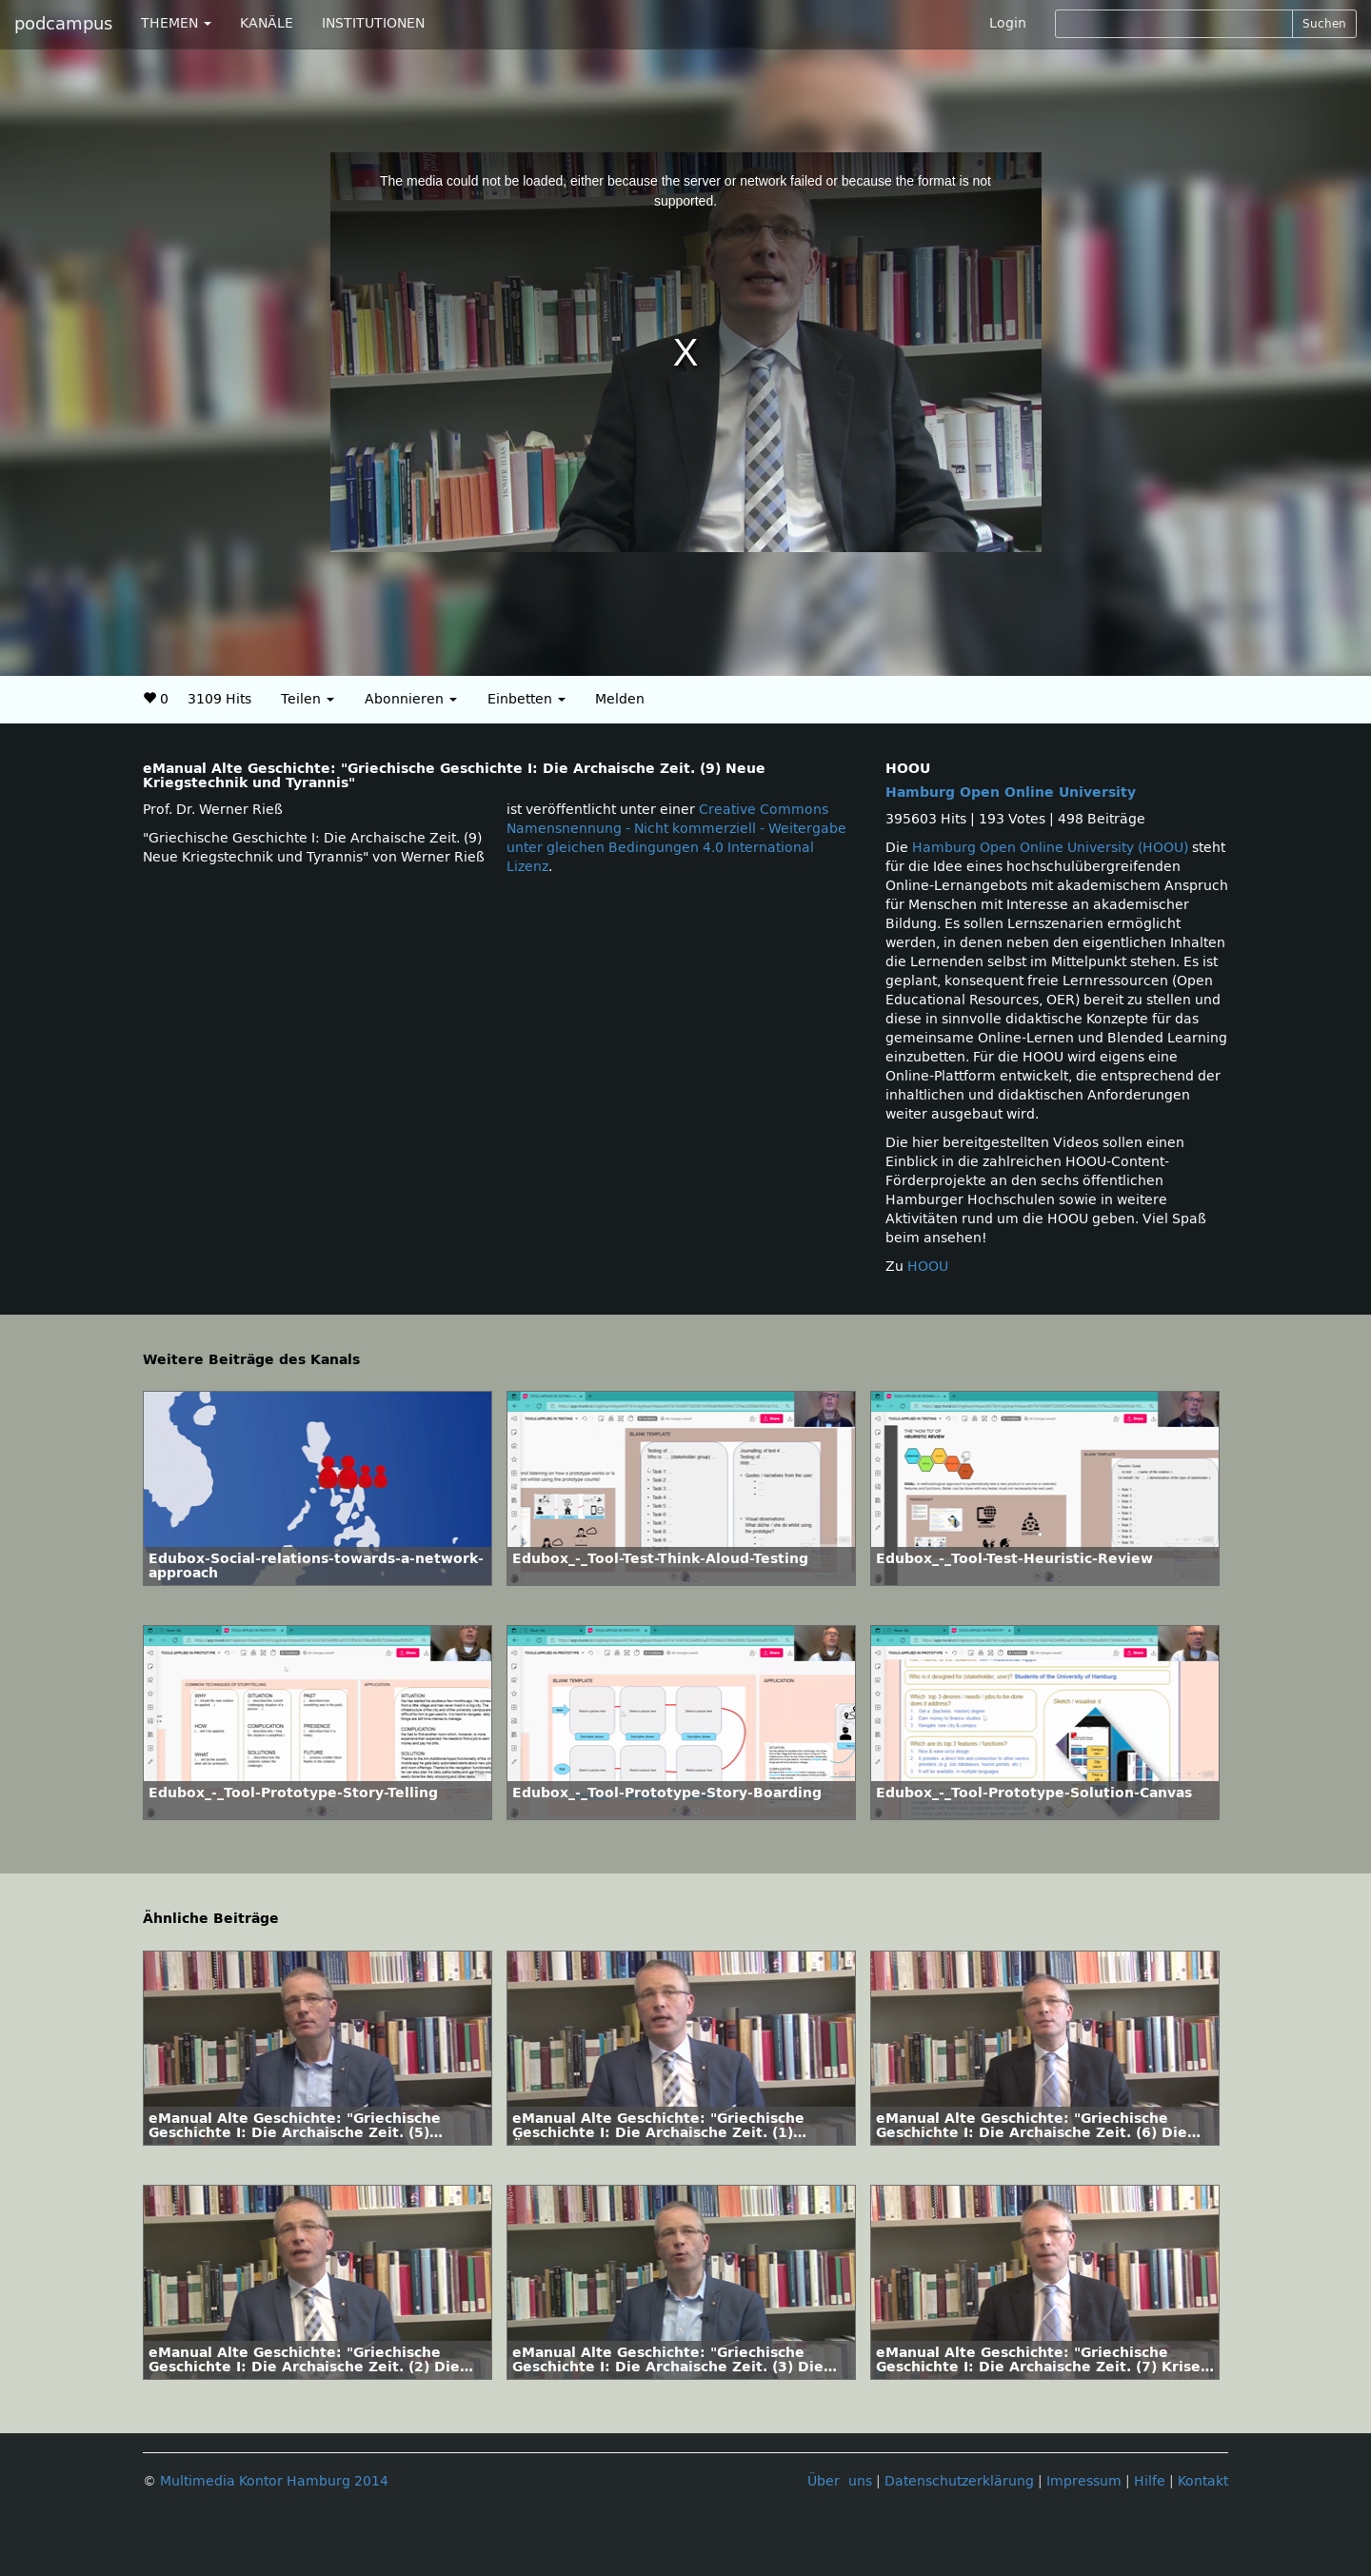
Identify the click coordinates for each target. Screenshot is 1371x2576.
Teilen (307, 699)
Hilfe (1149, 2481)
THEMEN (176, 23)
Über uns (839, 2481)
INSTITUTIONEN (373, 23)
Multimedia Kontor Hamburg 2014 (274, 2481)
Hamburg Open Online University (1010, 792)
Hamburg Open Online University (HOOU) (1050, 848)
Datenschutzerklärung (959, 2481)
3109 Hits (219, 699)
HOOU (927, 1266)
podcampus (63, 23)
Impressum (1084, 2481)
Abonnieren (411, 699)
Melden (620, 699)
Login (1007, 23)
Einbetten (526, 699)
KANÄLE (266, 23)
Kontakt (1203, 2481)
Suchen (1324, 23)
